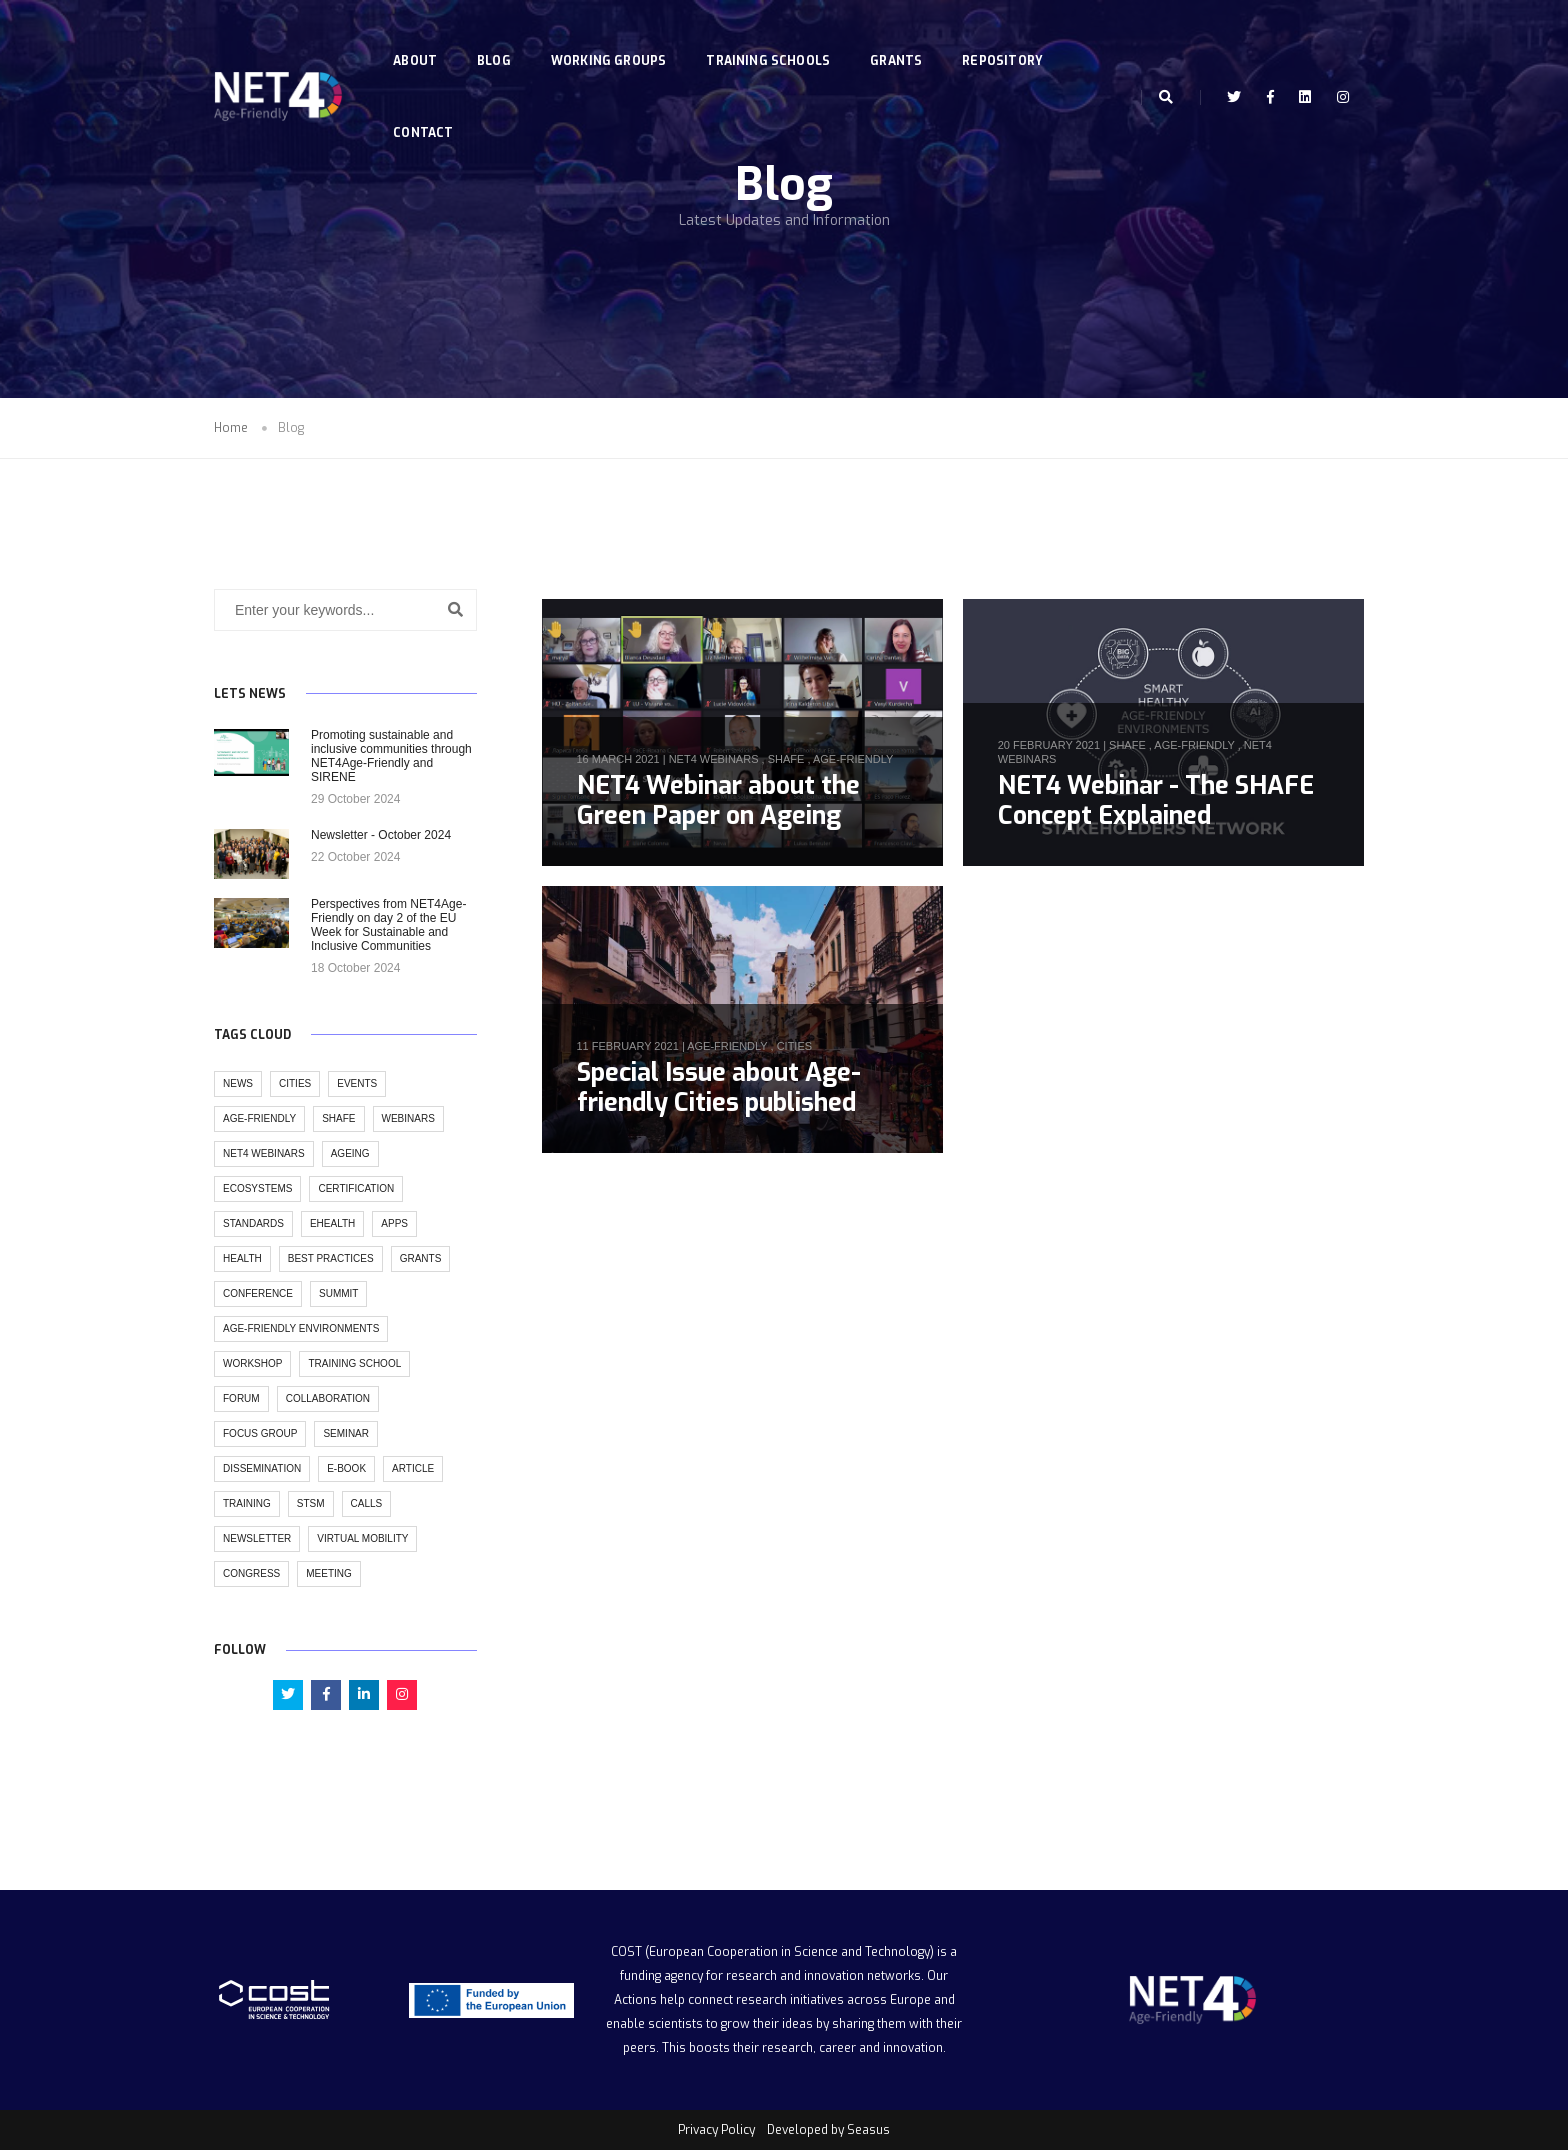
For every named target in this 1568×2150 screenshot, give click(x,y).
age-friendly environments (301, 1328)
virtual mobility (362, 1538)
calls (367, 1503)
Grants (901, 36)
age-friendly (853, 759)
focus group (260, 1433)
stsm (311, 1503)
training (247, 1503)
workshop (252, 1363)
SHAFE (786, 759)
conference (258, 1293)
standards (253, 1223)
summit (338, 1293)
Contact (428, 108)
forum (241, 1398)
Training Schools (773, 36)
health (242, 1258)
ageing (350, 1153)
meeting (329, 1573)
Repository (1007, 36)
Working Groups (614, 36)
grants (421, 1258)
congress (251, 1573)
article (413, 1468)
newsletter (257, 1538)
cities (794, 1046)
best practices (331, 1258)
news (238, 1083)
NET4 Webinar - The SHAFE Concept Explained (1156, 800)
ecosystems (257, 1188)
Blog (499, 36)
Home (231, 428)
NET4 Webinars (714, 759)
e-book (346, 1468)
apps (394, 1223)
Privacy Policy (716, 2130)
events (357, 1083)
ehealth (332, 1223)
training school (354, 1363)
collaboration (328, 1398)
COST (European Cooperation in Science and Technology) (772, 1952)
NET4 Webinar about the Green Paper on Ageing (718, 800)
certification (356, 1188)
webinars (408, 1118)
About (420, 36)
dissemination (262, 1468)
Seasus (868, 2130)
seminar (346, 1433)
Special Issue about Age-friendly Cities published (719, 1087)
